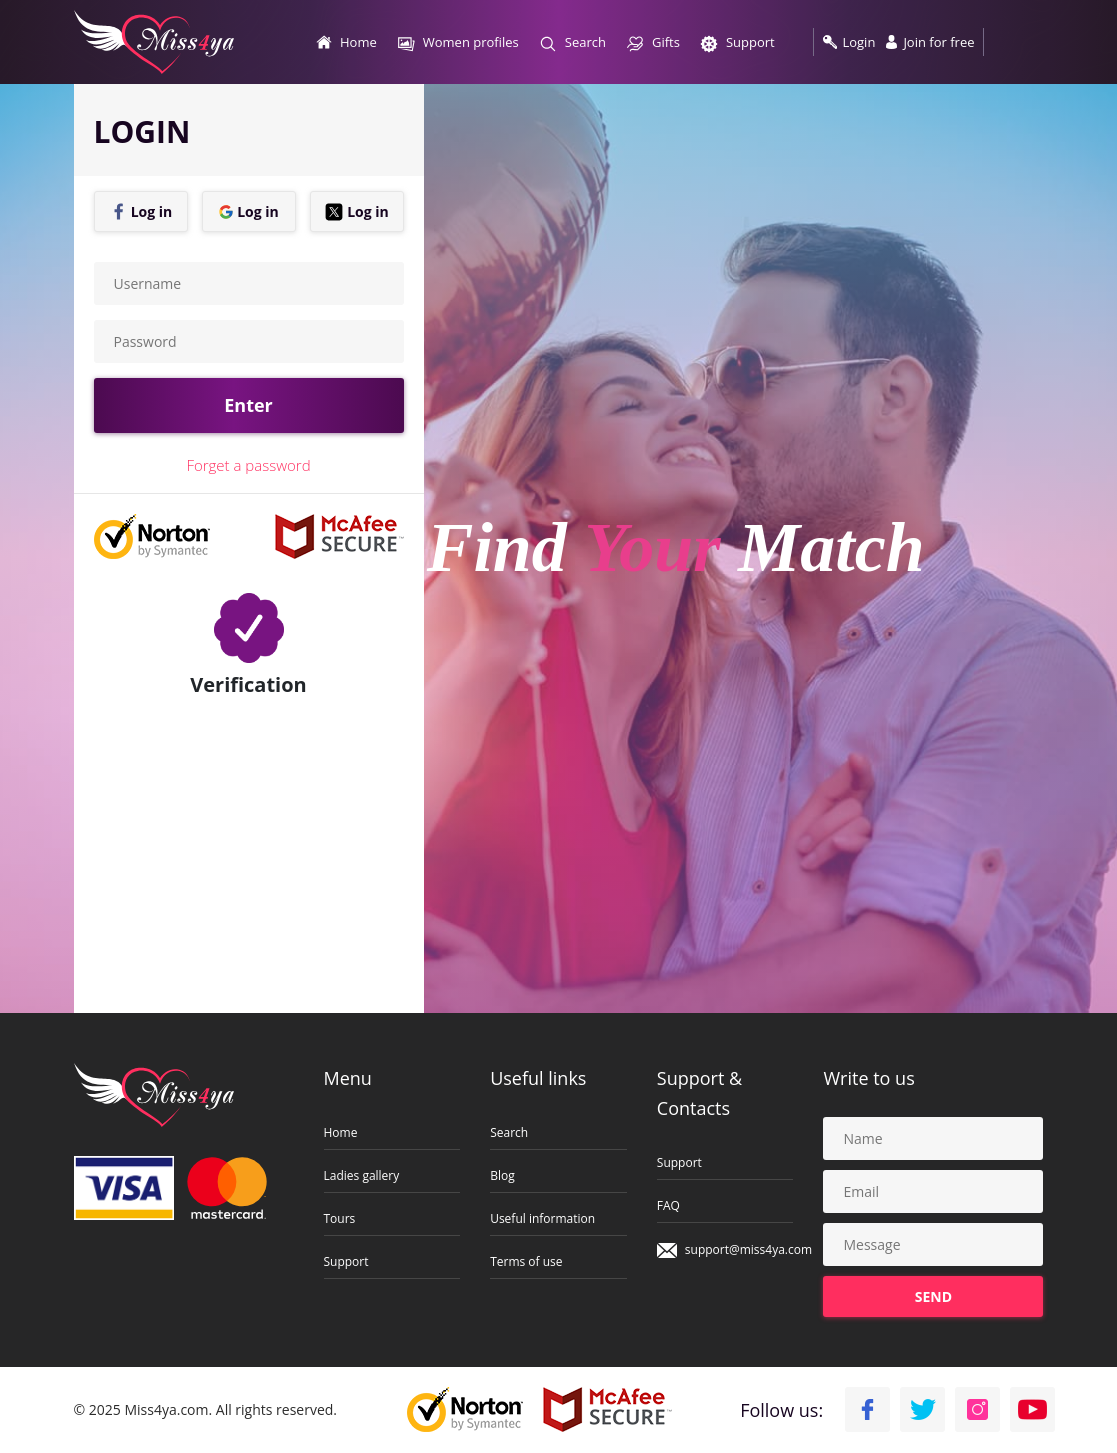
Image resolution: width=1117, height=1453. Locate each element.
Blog (502, 1176)
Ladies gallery (362, 1176)
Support (346, 1262)
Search (509, 1133)
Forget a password (248, 465)
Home (341, 1133)
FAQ (668, 1206)
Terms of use (526, 1262)
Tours (340, 1219)
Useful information (542, 1219)
